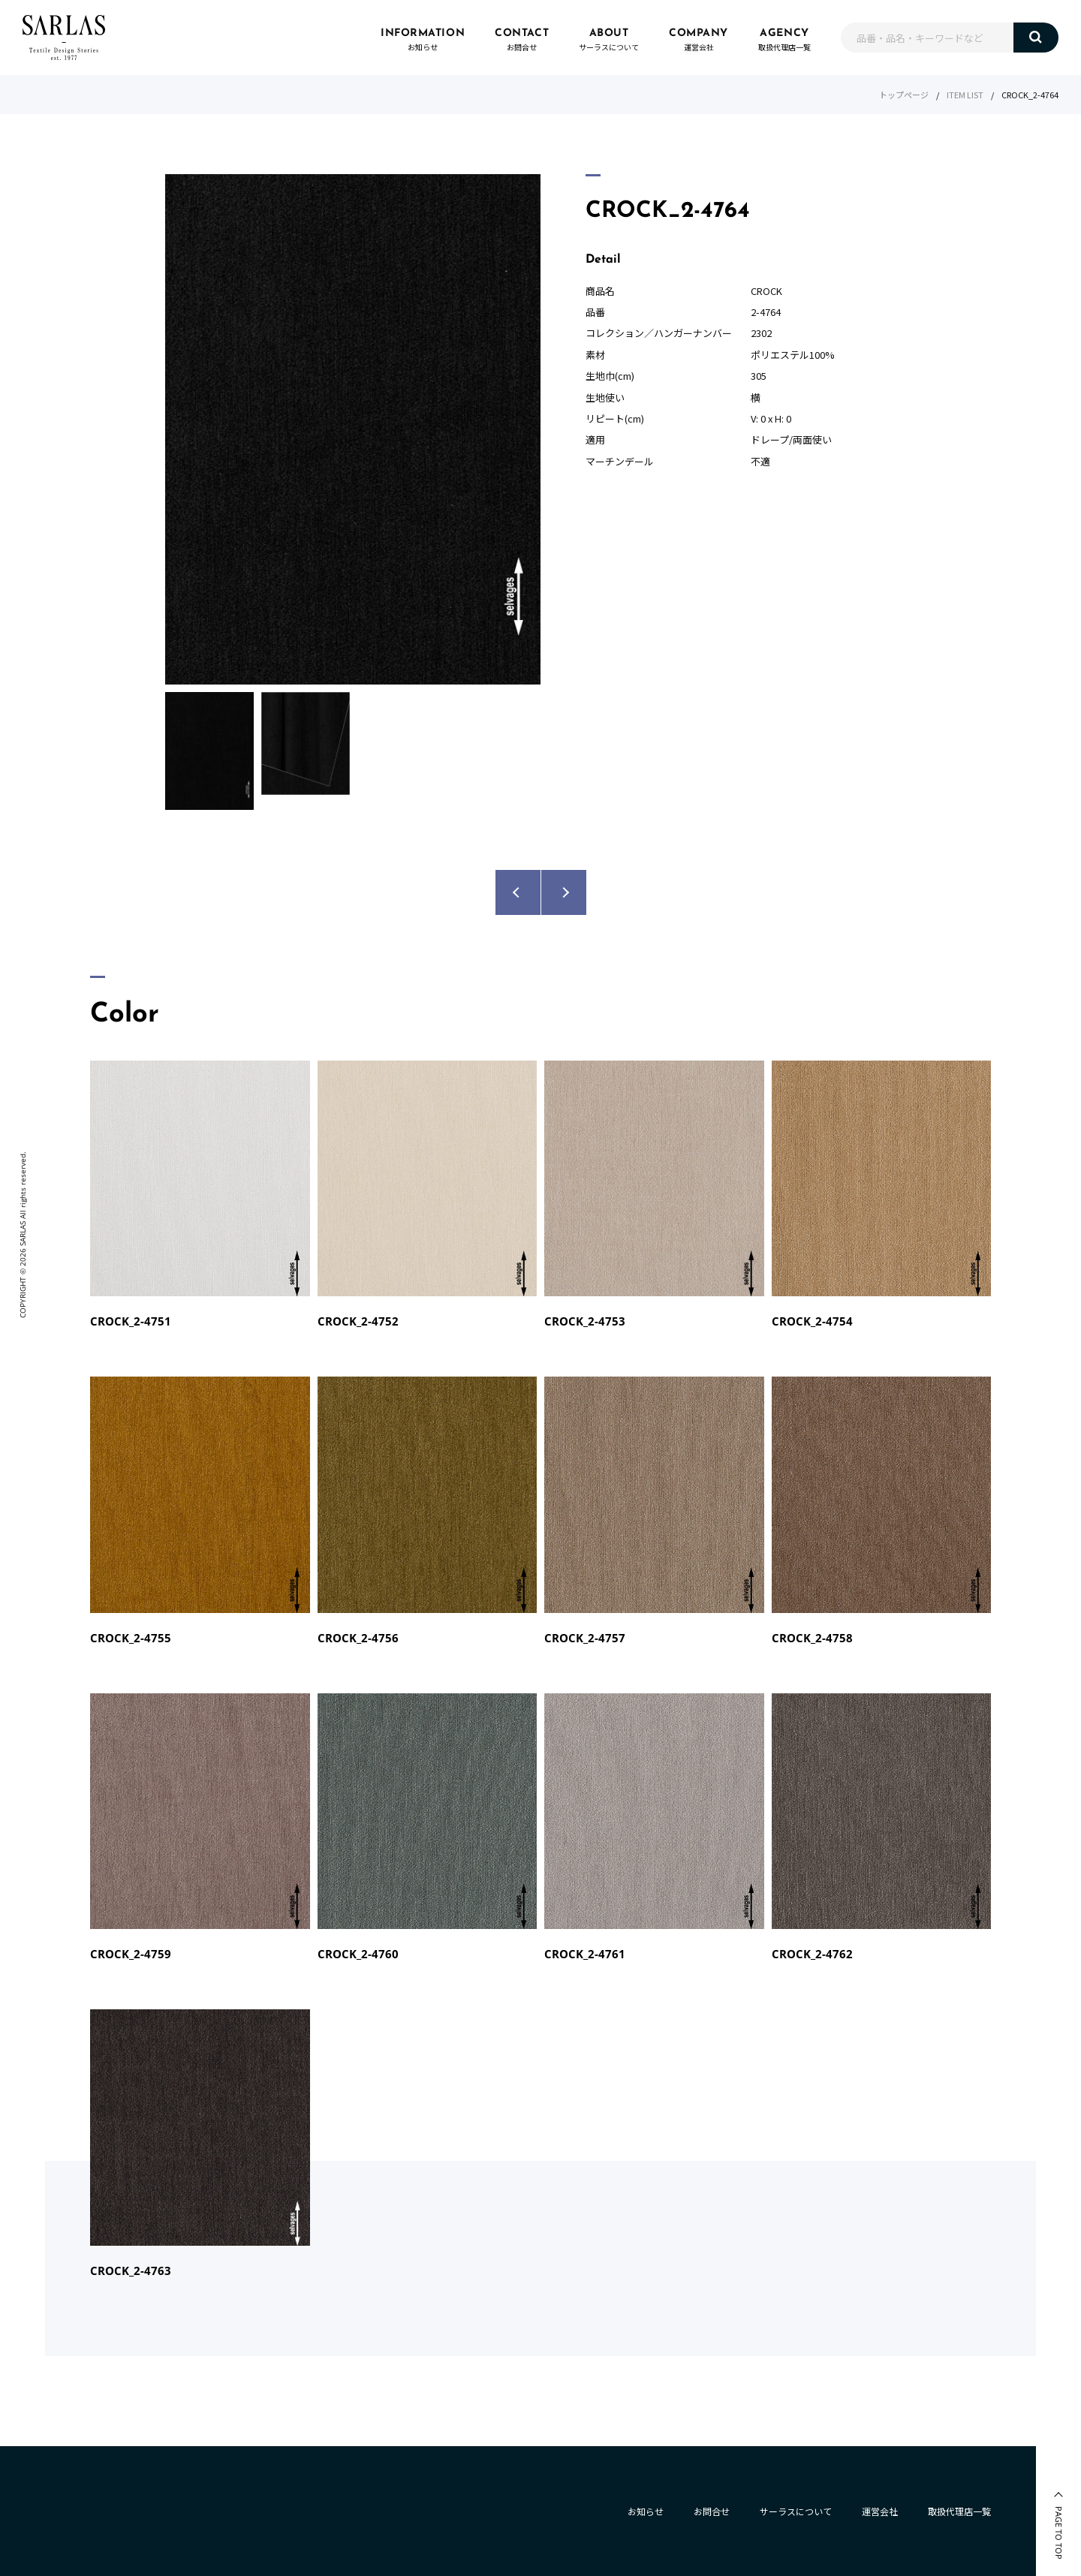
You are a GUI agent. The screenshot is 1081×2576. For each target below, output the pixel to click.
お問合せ (712, 2511)
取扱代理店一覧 (959, 2511)
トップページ (904, 94)
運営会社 (880, 2511)
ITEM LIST (965, 94)
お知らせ (646, 2511)
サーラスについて (796, 2511)
